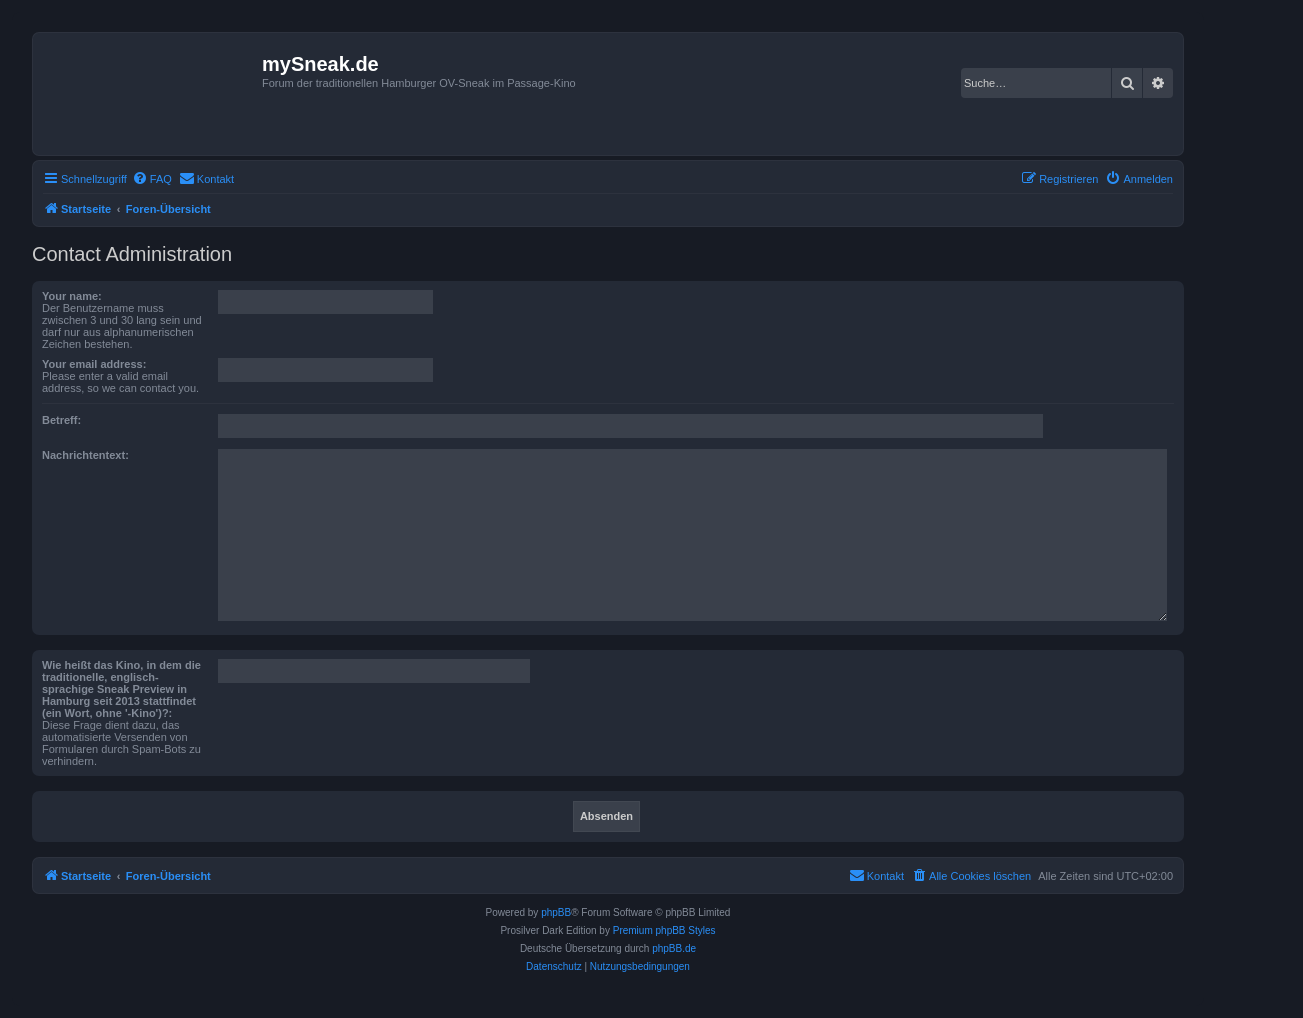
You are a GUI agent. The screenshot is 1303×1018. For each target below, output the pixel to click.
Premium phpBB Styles (664, 930)
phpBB (556, 912)
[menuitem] (152, 179)
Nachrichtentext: (85, 455)
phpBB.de (674, 948)
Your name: (72, 296)
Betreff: (61, 420)
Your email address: (94, 364)
